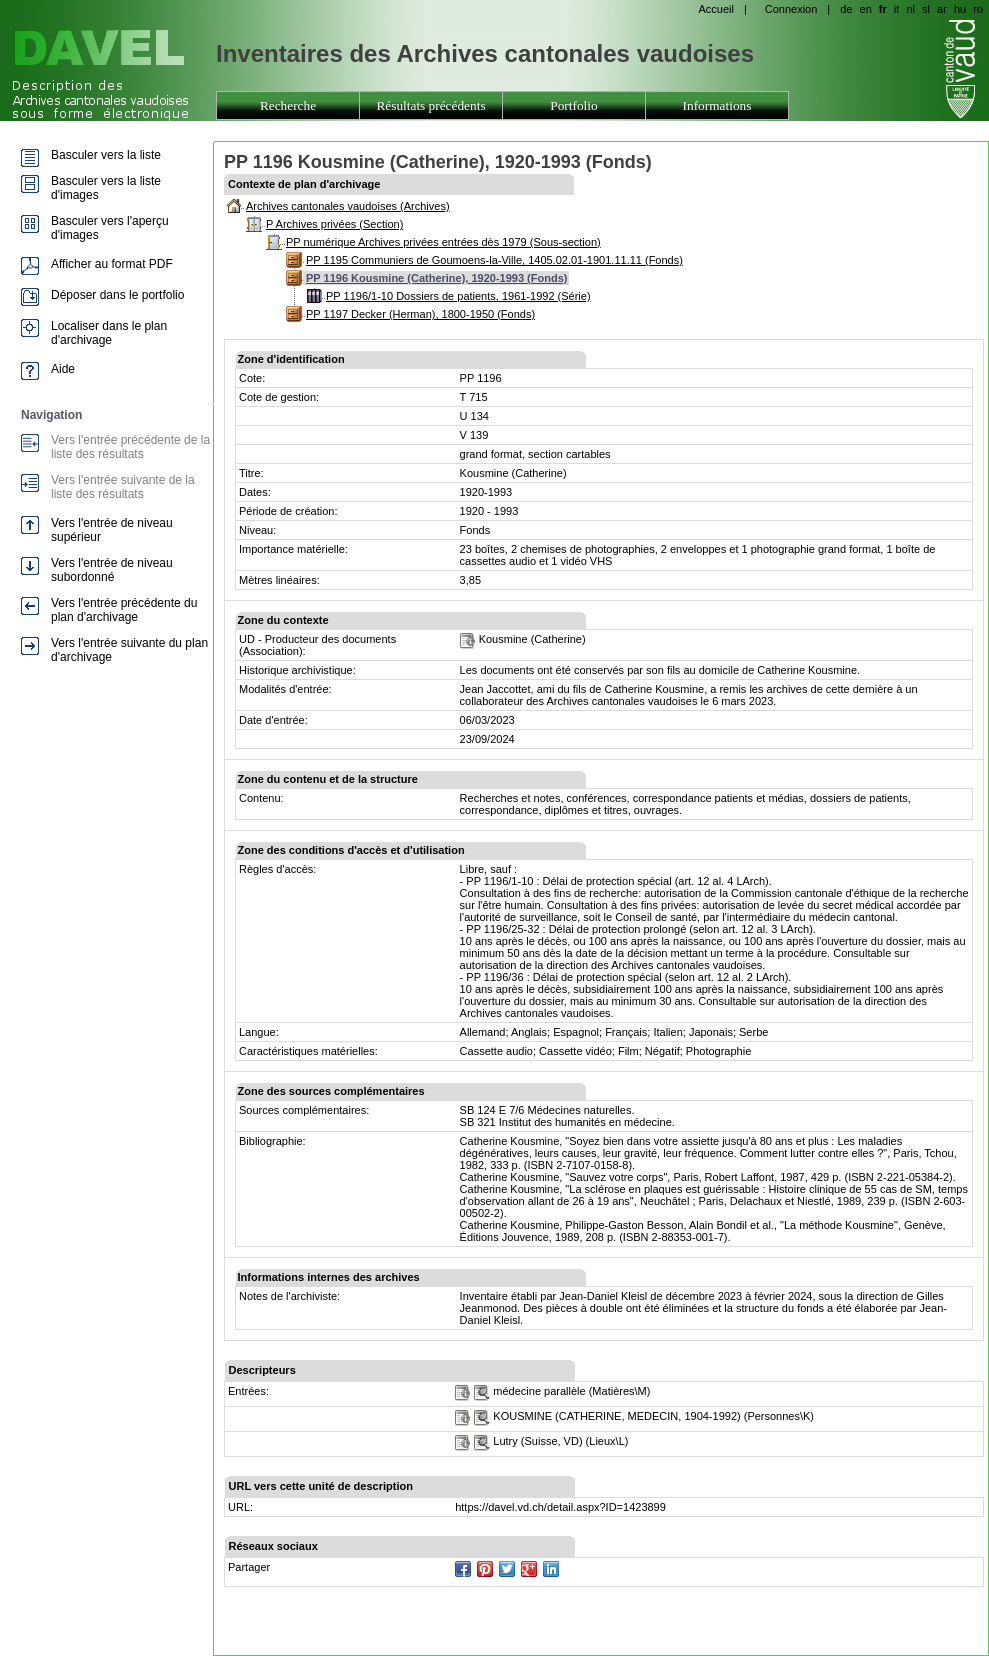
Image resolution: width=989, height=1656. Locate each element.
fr (883, 9)
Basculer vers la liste (106, 155)
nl (910, 9)
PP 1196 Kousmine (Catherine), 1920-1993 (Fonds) (436, 278)
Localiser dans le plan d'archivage (109, 333)
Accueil (715, 9)
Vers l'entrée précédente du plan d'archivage (124, 610)
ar (942, 9)
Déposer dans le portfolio (117, 295)
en (866, 9)
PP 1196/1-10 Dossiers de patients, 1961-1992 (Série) (458, 296)
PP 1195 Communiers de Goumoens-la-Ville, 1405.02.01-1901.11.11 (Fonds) (494, 260)
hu (960, 9)
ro (978, 9)
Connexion (791, 9)
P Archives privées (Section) (334, 224)
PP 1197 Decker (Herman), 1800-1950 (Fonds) (420, 314)
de (846, 9)
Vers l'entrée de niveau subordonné (112, 570)
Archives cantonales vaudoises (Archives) (348, 206)
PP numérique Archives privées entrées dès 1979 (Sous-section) (443, 242)
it (897, 9)
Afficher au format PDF (112, 264)
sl (926, 9)
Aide (63, 369)
